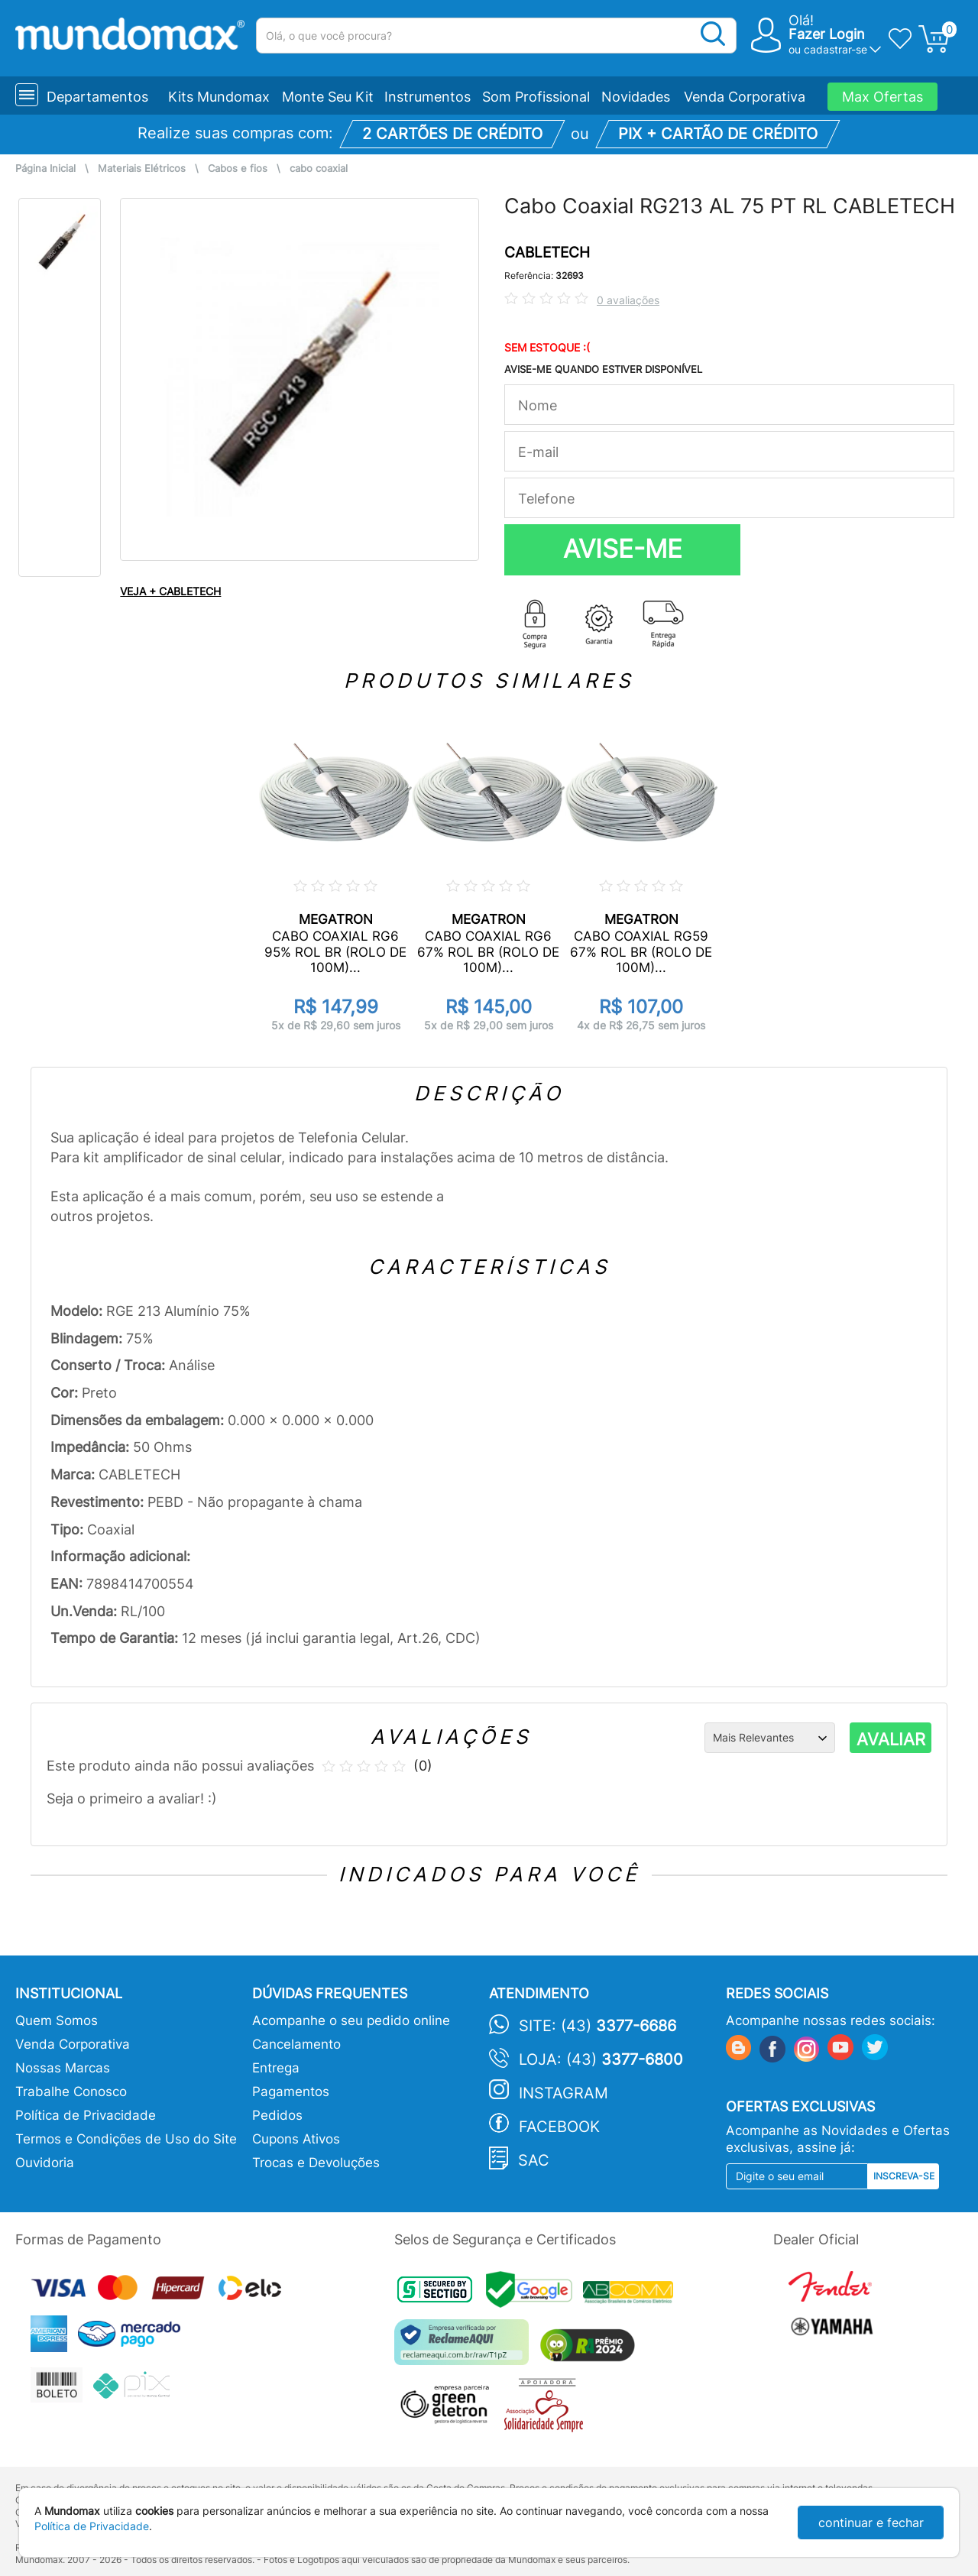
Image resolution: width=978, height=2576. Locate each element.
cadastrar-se (835, 49)
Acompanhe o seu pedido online (351, 2020)
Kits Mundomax (219, 97)
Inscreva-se (903, 2176)
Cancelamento (296, 2044)
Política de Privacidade (85, 2115)
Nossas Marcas (62, 2067)
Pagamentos (290, 2091)
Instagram (563, 2093)
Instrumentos (427, 97)
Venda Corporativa (744, 97)
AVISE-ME (622, 548)
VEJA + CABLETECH (170, 591)
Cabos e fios (237, 168)
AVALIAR (891, 1739)
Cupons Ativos (296, 2139)
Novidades (635, 97)
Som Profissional (536, 97)
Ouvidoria (44, 2162)
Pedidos (277, 2115)
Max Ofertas (882, 97)
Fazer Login (827, 34)
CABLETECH (547, 252)
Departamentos (97, 97)
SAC (533, 2160)
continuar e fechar (871, 2522)
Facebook (559, 2127)
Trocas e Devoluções (316, 2162)
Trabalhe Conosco (71, 2091)
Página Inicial (45, 168)
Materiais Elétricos (142, 168)
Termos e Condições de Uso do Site (126, 2139)
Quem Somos (56, 2020)
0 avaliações (628, 299)
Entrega (276, 2067)
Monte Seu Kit (328, 97)
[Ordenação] (769, 1737)
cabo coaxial (319, 168)
